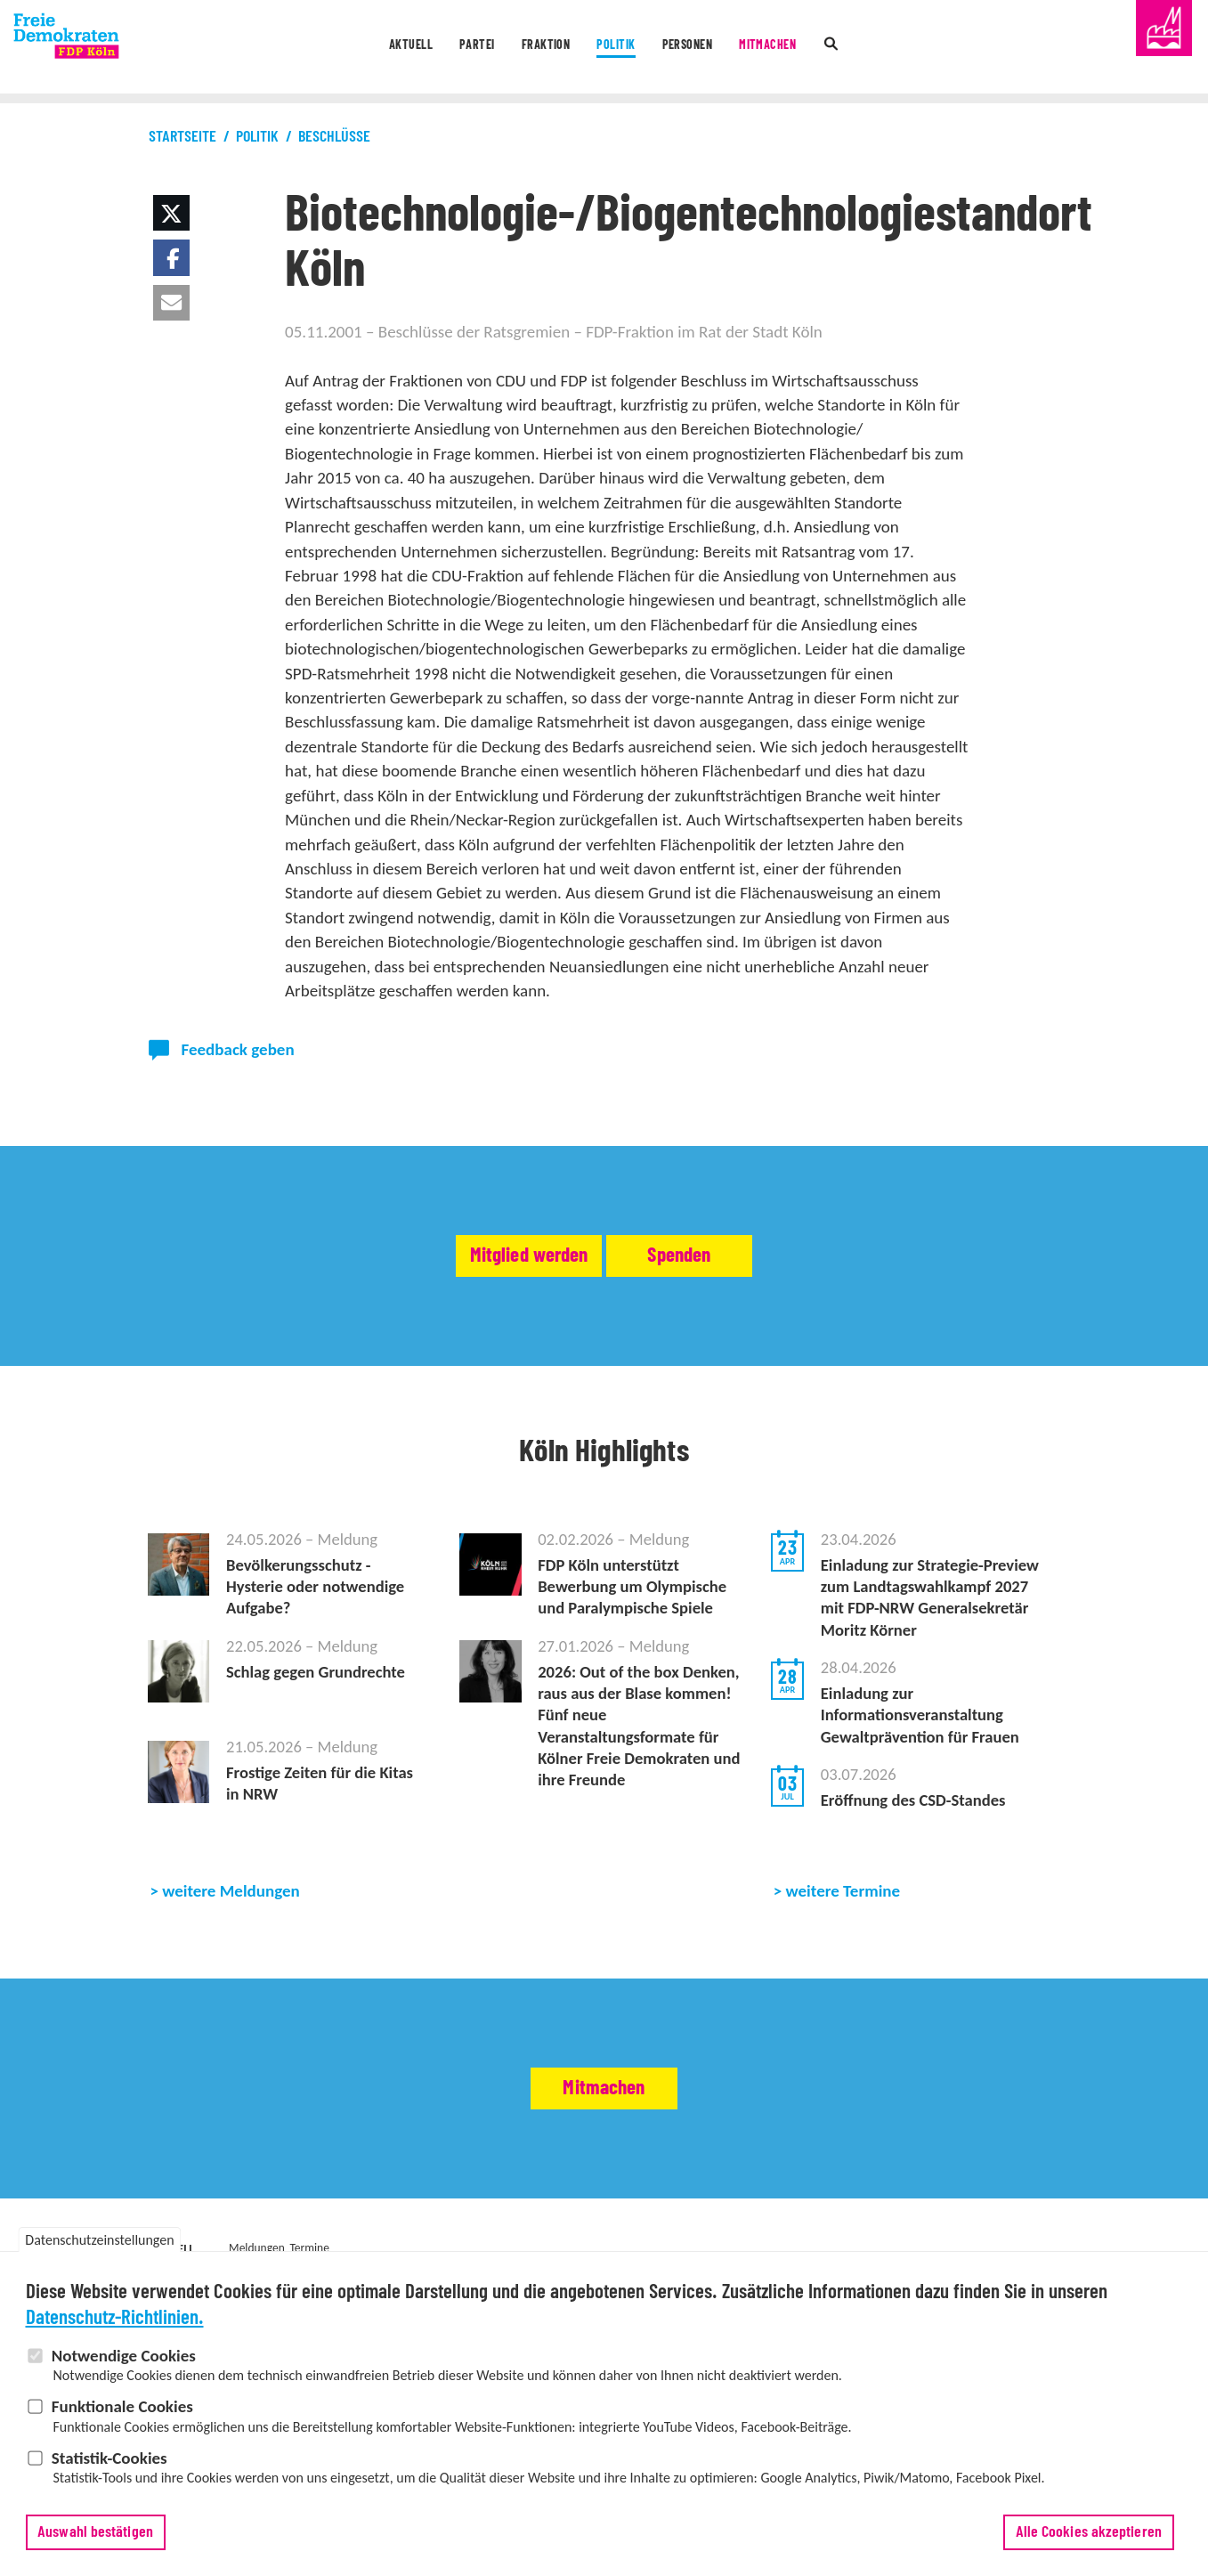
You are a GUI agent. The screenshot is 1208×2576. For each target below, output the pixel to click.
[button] (171, 213)
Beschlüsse (334, 137)
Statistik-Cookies (109, 2458)
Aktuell (362, 48)
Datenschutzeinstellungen (99, 2239)
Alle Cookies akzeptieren (1089, 2532)
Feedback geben (238, 1049)
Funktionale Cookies (122, 2406)
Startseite (182, 137)
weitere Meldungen (231, 1906)
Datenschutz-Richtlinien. (115, 2318)
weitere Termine (843, 1906)
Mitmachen (809, 48)
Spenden (735, 1255)
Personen (709, 48)
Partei (445, 48)
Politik (619, 48)
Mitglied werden (475, 1255)
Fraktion (530, 48)
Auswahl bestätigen (95, 2532)
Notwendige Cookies (124, 2355)
